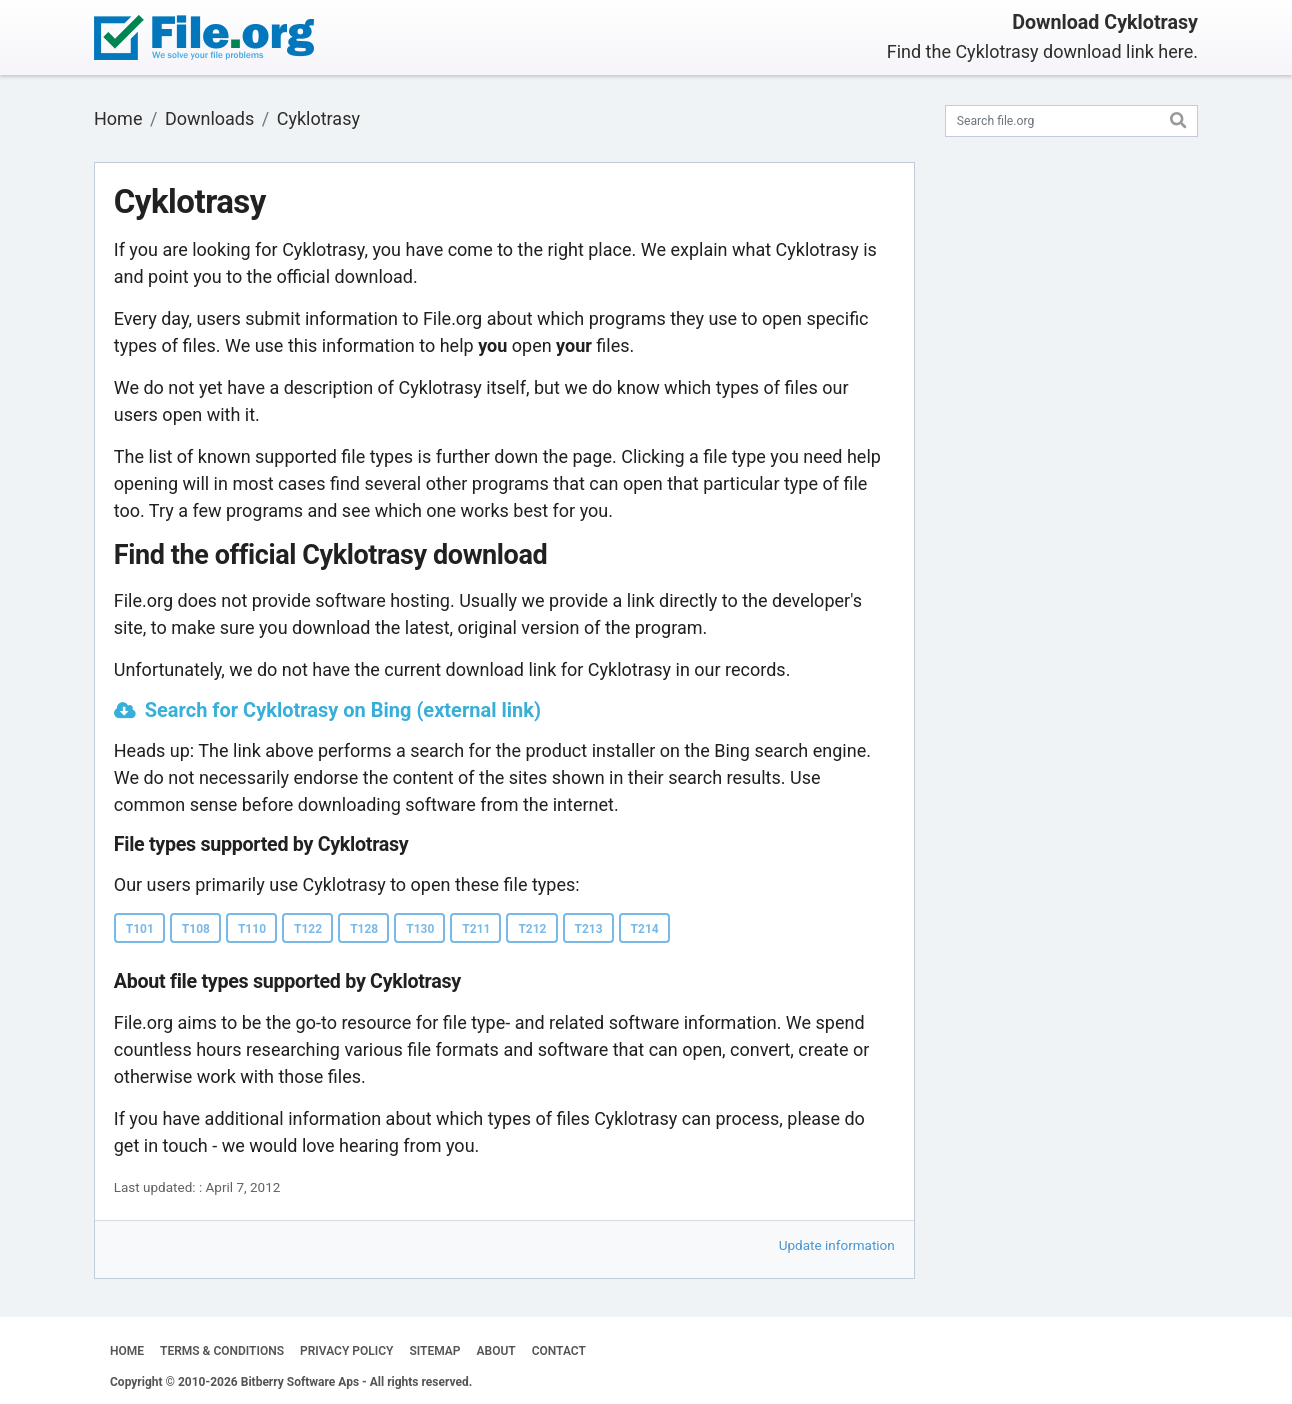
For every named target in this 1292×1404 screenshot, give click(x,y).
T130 (420, 929)
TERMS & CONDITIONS (222, 1351)
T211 (476, 929)
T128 (364, 929)
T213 (589, 929)
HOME (127, 1351)
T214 (645, 929)
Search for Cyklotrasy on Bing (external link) (343, 710)
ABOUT (496, 1351)
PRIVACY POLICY (346, 1351)
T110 (252, 929)
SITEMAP (434, 1351)
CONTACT (559, 1351)
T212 (532, 929)
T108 (196, 929)
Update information (837, 1245)
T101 (140, 929)
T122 (308, 929)
